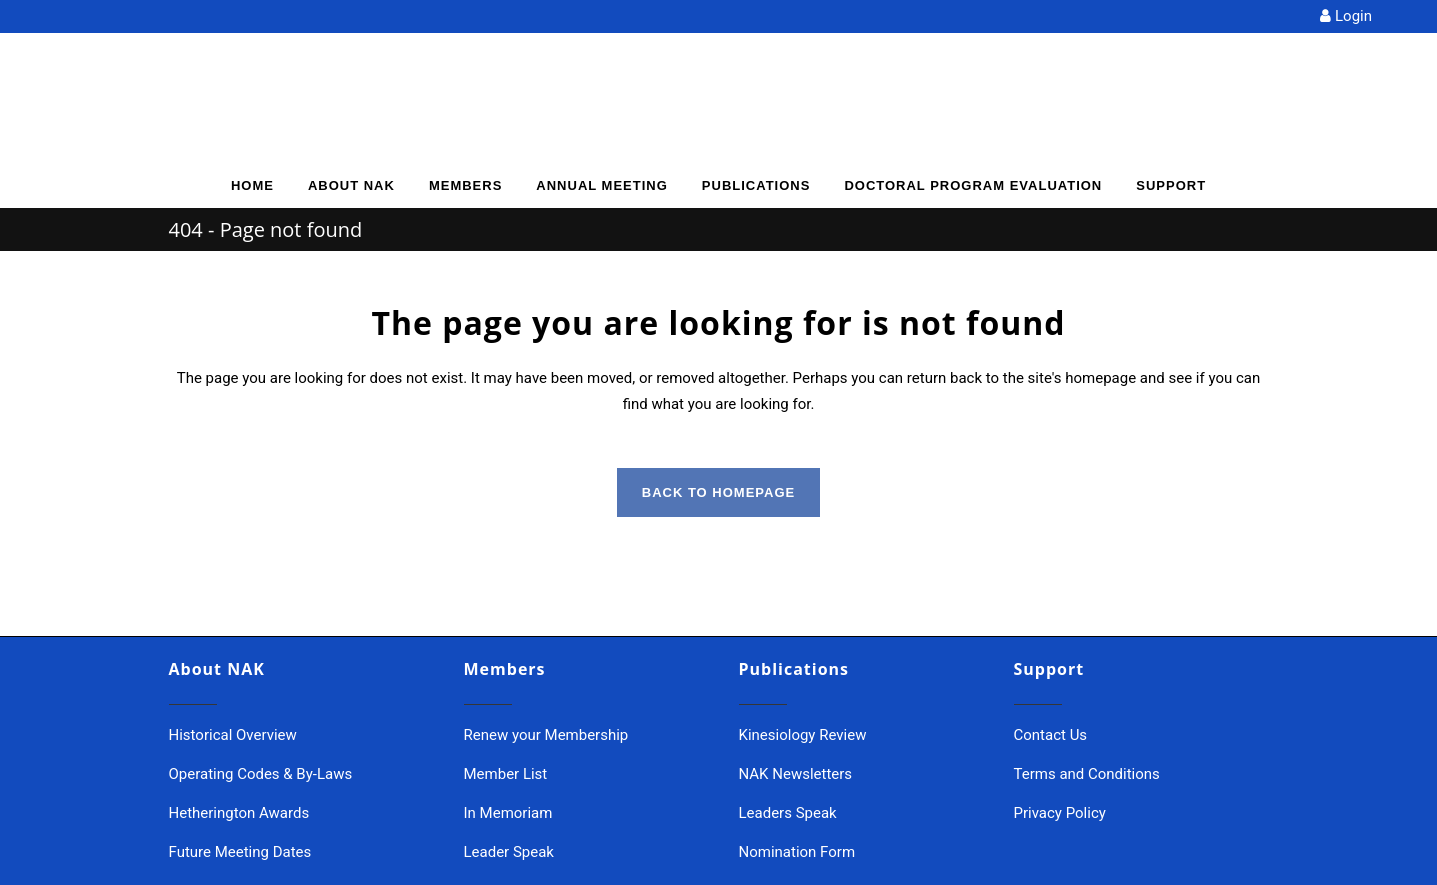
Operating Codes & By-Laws (261, 774)
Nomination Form (797, 852)
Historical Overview (233, 735)
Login (1346, 16)
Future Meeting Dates (240, 852)
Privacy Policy (1060, 813)
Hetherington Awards (239, 813)
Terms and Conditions (1087, 774)
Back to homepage (718, 492)
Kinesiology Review (803, 735)
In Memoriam (508, 813)
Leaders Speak (788, 813)
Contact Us (1051, 735)
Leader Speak (509, 852)
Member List (506, 774)
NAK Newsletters (796, 774)
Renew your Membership (546, 735)
